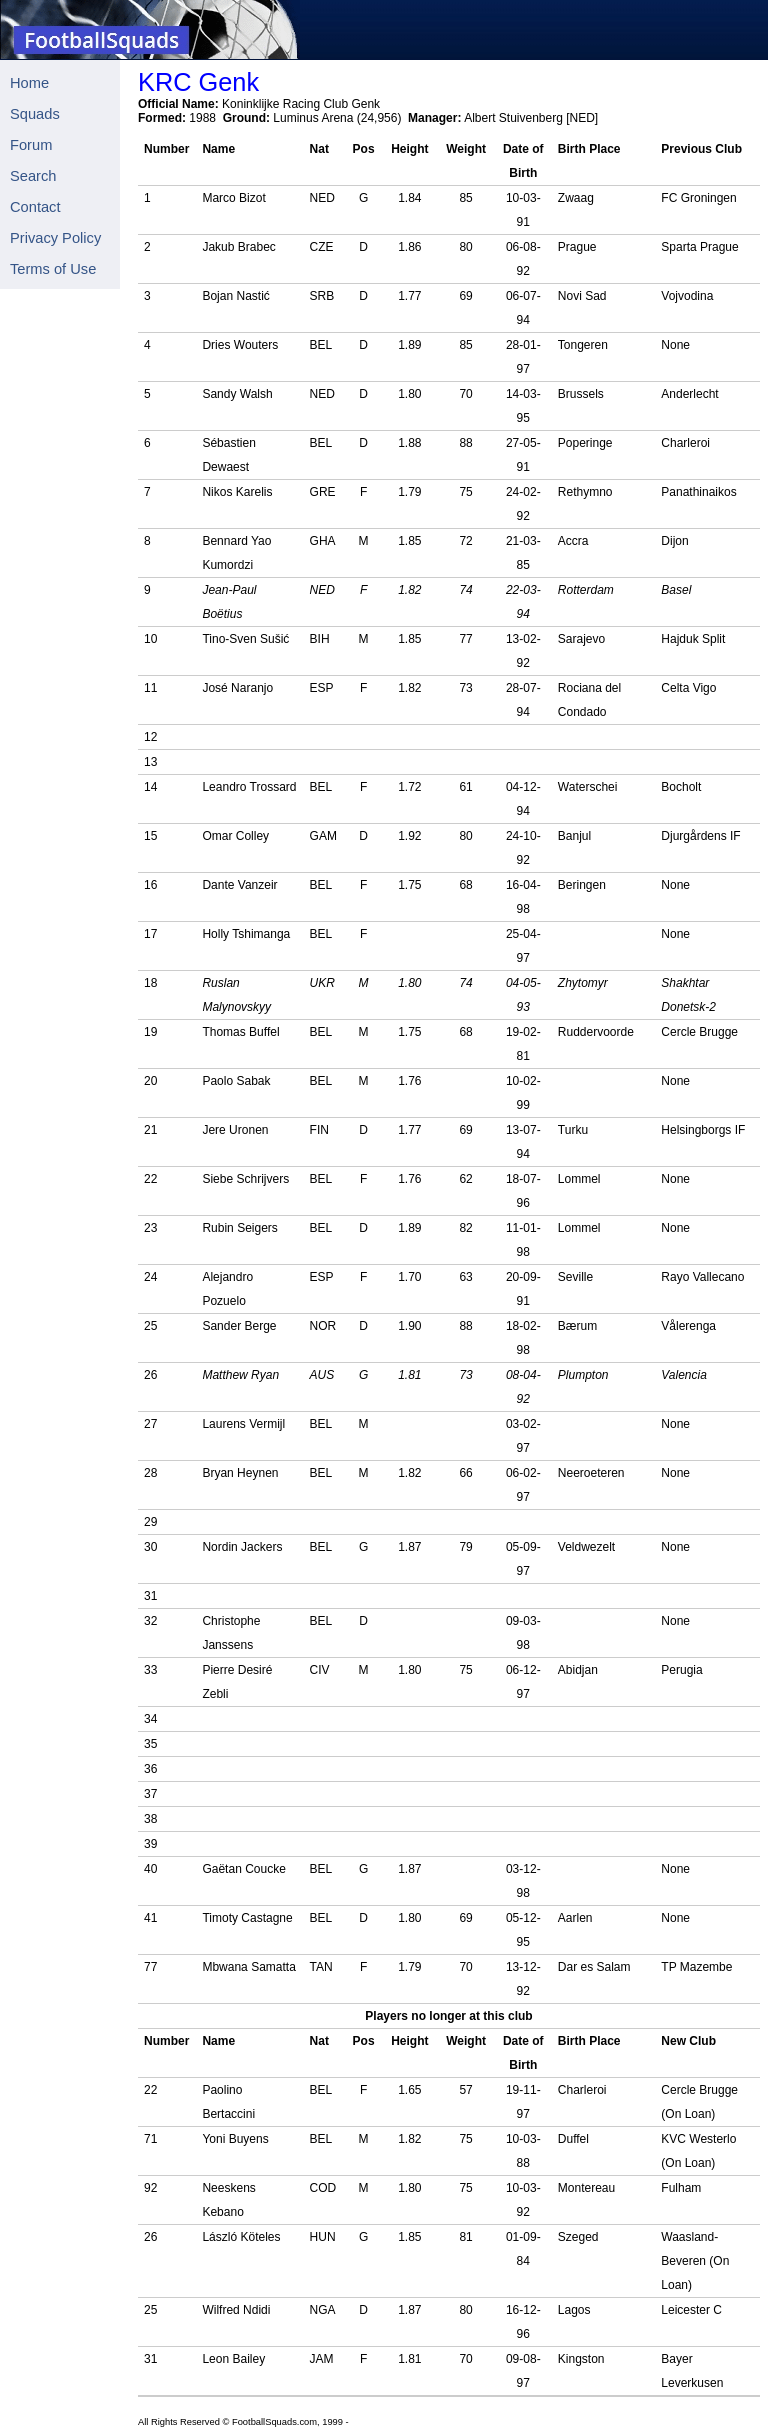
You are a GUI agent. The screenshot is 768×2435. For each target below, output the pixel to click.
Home (29, 83)
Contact (35, 207)
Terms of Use (53, 269)
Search (33, 176)
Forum (31, 145)
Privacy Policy (55, 238)
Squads (35, 114)
